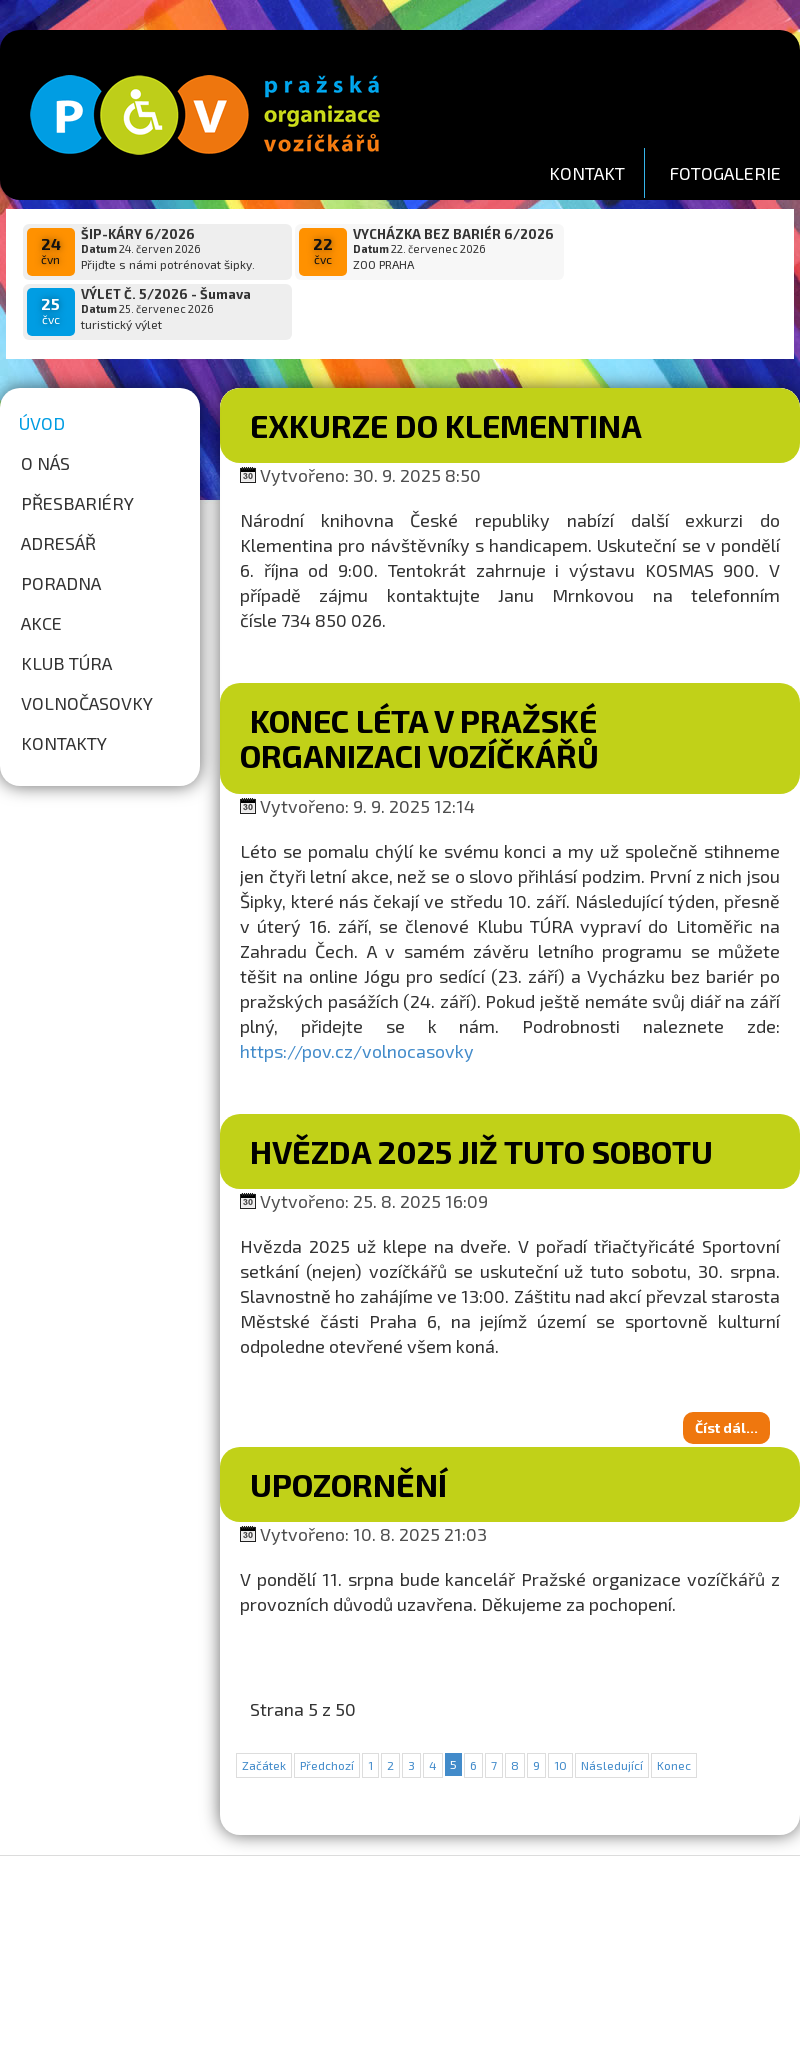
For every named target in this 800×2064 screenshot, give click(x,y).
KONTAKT (587, 173)
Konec (674, 1713)
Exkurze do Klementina (446, 373)
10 (560, 1713)
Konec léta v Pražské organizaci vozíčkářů (419, 685)
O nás (45, 411)
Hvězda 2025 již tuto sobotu (481, 1099)
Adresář (58, 491)
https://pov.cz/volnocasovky (357, 999)
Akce (41, 571)
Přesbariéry (77, 451)
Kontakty (64, 691)
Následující (612, 1713)
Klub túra (66, 611)
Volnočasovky (87, 651)
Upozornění (348, 1432)
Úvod (42, 371)
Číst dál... (726, 1375)
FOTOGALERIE (725, 173)
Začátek (264, 1713)
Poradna (61, 531)
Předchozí (327, 1713)
